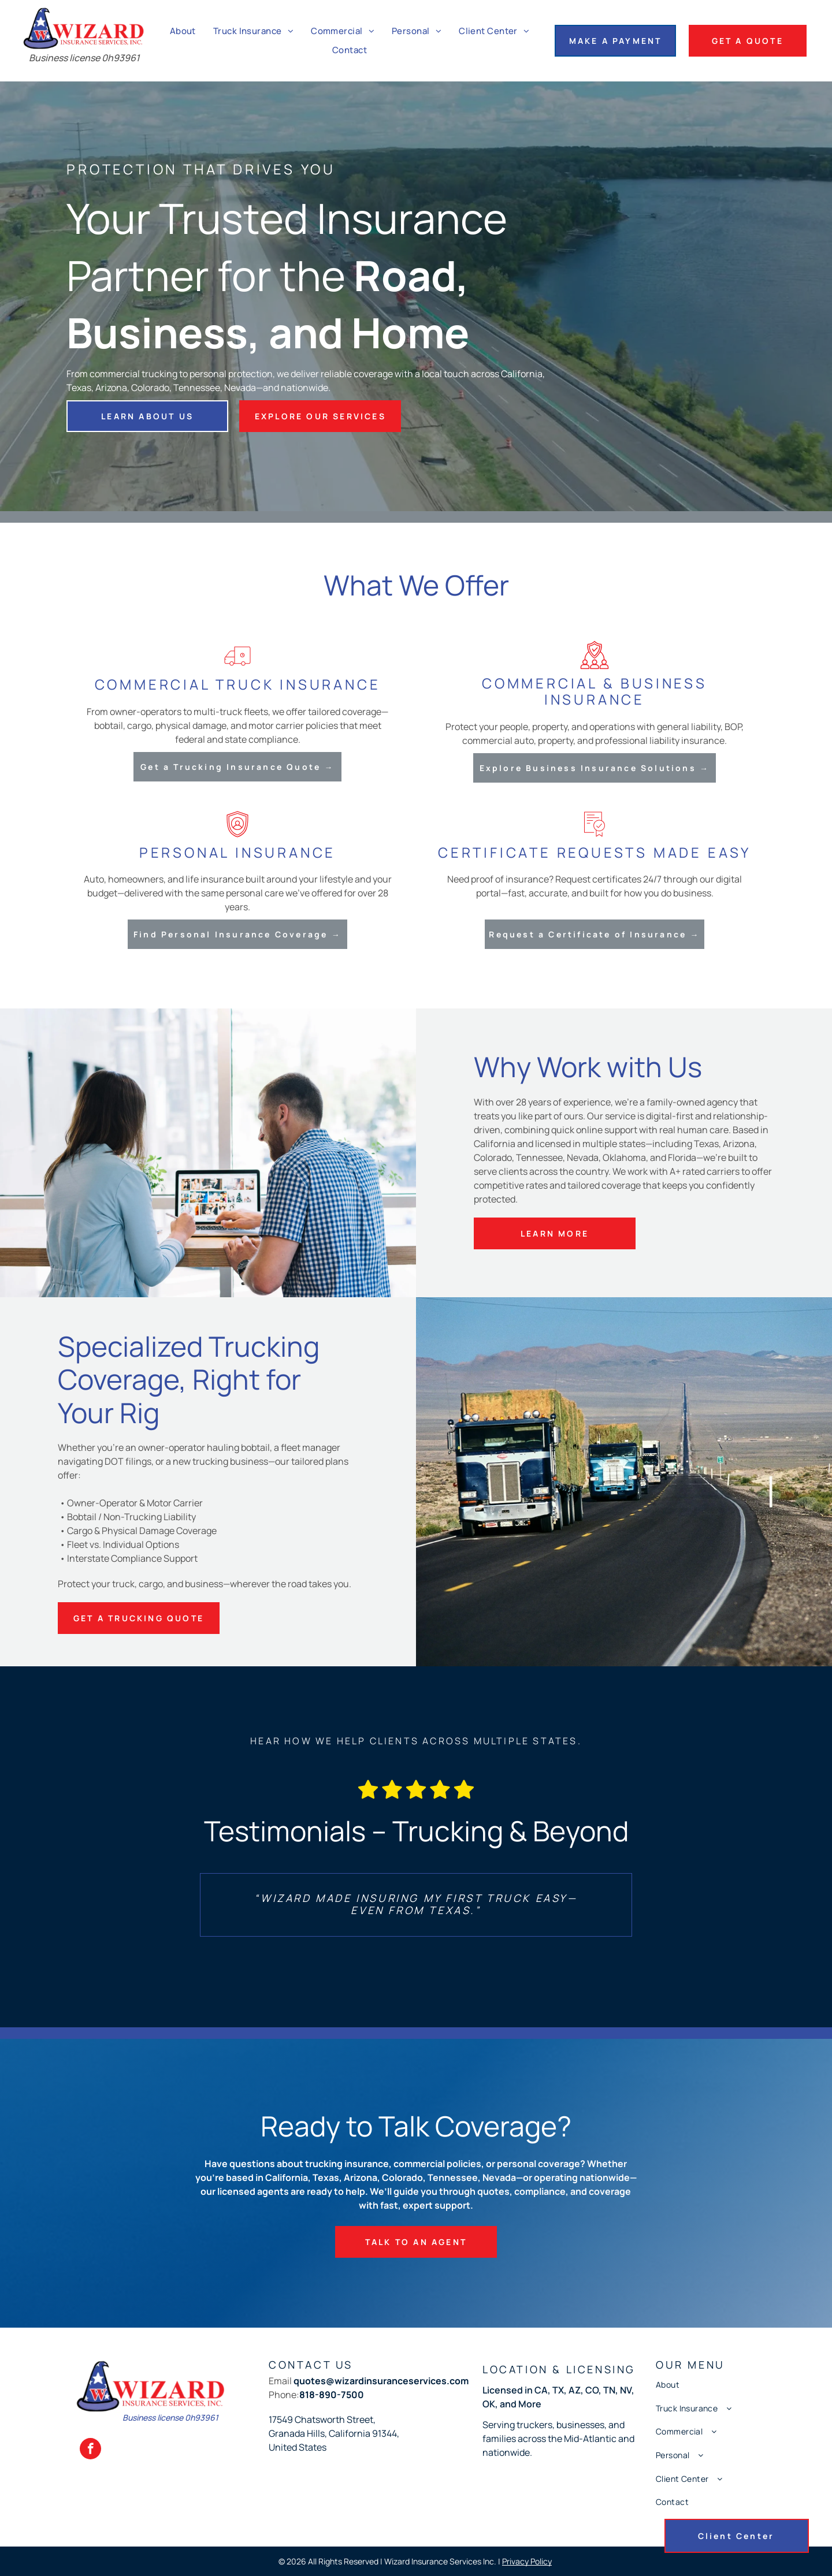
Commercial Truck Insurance (238, 684)
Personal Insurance (237, 852)
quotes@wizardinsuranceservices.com (381, 2380)
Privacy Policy (527, 2561)
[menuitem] (183, 31)
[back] (230, 1904)
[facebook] (90, 2450)
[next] (602, 1904)
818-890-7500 (331, 2394)
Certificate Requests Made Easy (594, 852)
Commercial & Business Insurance (594, 691)
